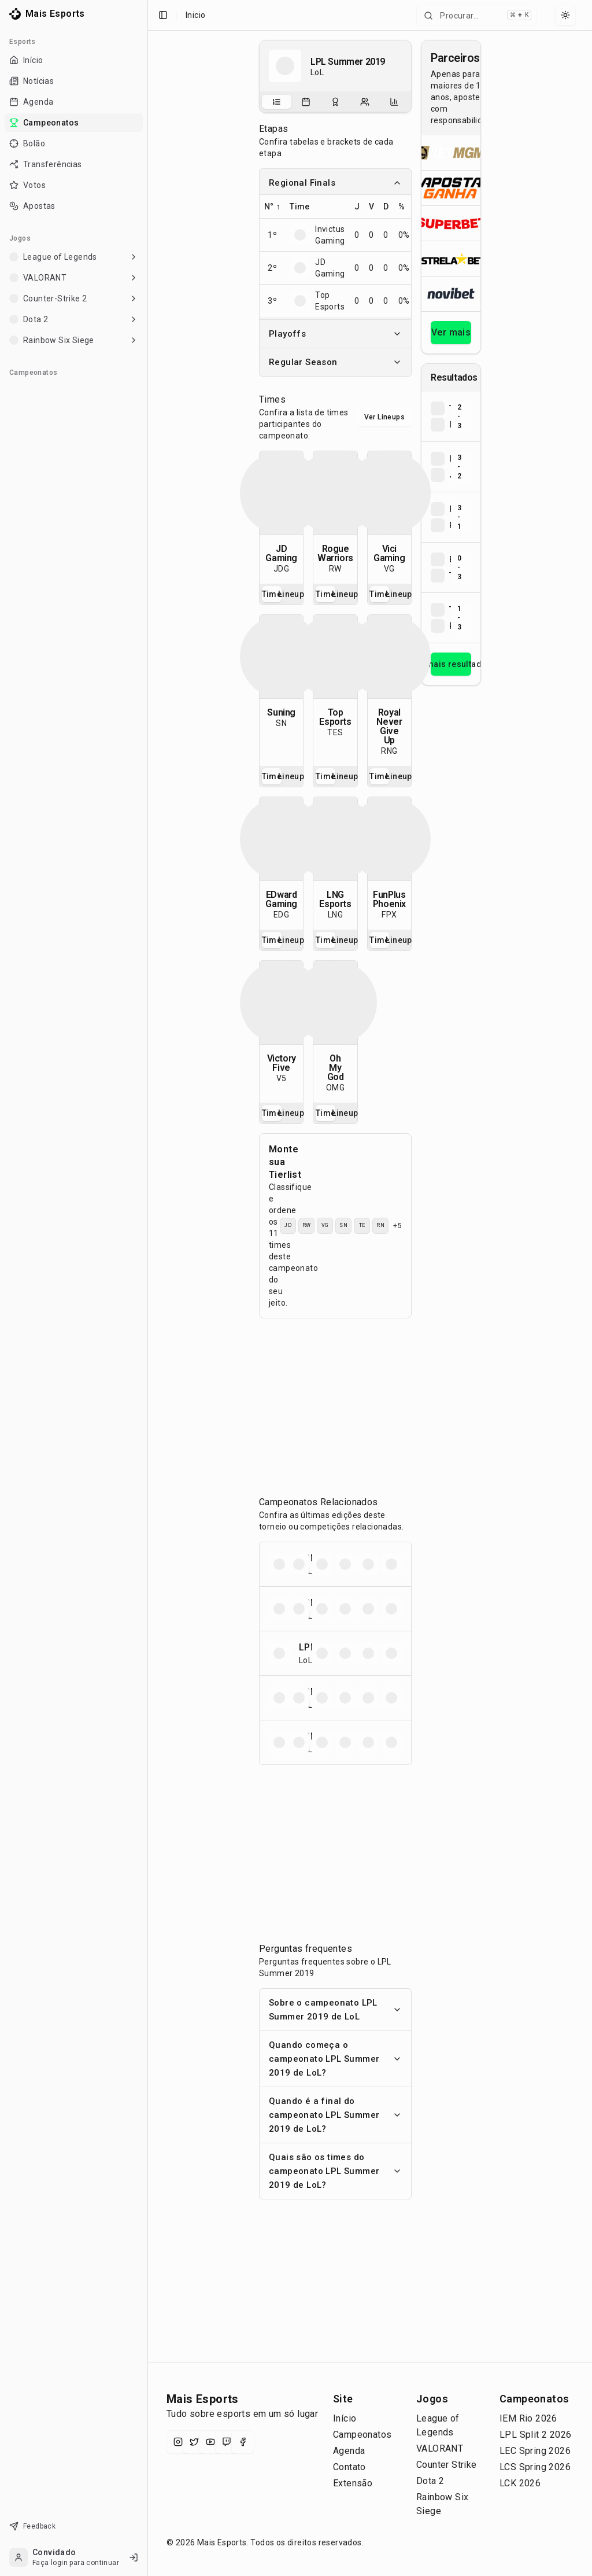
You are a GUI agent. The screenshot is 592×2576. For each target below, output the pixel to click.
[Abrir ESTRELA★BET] (450, 258)
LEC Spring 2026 (535, 2450)
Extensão (352, 2483)
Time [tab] (272, 594)
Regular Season (335, 362)
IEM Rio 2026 (528, 2418)
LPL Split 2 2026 (535, 2434)
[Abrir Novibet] (450, 293)
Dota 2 (430, 2480)
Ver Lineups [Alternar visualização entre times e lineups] (384, 417)
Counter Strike (446, 2464)
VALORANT (439, 2448)
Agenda (349, 2450)
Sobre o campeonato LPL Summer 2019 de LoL (335, 2010)
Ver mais (451, 332)
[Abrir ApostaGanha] (450, 187)
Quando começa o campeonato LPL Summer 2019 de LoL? (335, 2059)
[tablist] (335, 101)
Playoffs (335, 334)
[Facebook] (242, 2441)
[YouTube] (210, 2441)
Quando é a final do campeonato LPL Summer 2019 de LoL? (335, 2115)
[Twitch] (226, 2441)
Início (344, 2418)
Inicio (195, 15)
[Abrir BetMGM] (450, 152)
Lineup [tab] (291, 594)
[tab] (276, 102)
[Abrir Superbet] (450, 223)
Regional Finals (335, 183)
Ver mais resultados (451, 664)
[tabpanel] (281, 517)
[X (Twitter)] (194, 2441)
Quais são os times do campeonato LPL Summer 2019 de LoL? (335, 2171)
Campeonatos (362, 2434)
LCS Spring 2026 (535, 2466)
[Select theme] (565, 15)
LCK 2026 (520, 2483)
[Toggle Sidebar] (142, 1288)
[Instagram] (178, 2441)
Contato (349, 2466)
